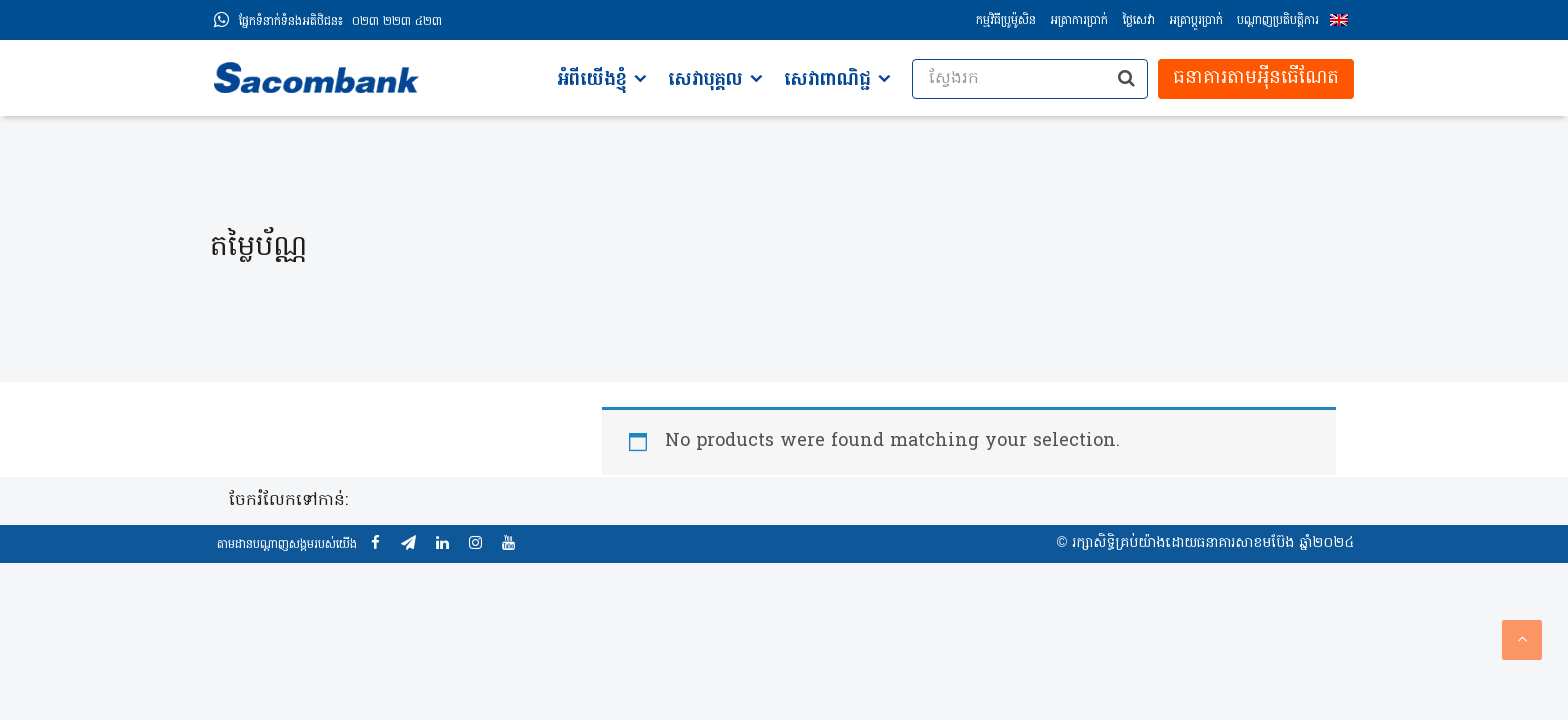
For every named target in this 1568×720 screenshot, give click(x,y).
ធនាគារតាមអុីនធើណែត (1256, 78)
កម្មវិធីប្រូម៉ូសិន (1006, 21)
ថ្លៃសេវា (1138, 21)
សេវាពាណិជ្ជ (827, 80)
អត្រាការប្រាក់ (1079, 21)
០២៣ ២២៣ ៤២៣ (340, 22)
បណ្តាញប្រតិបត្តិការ (1278, 21)
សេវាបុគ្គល (705, 80)
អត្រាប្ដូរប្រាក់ (1196, 21)
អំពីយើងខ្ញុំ (592, 80)
